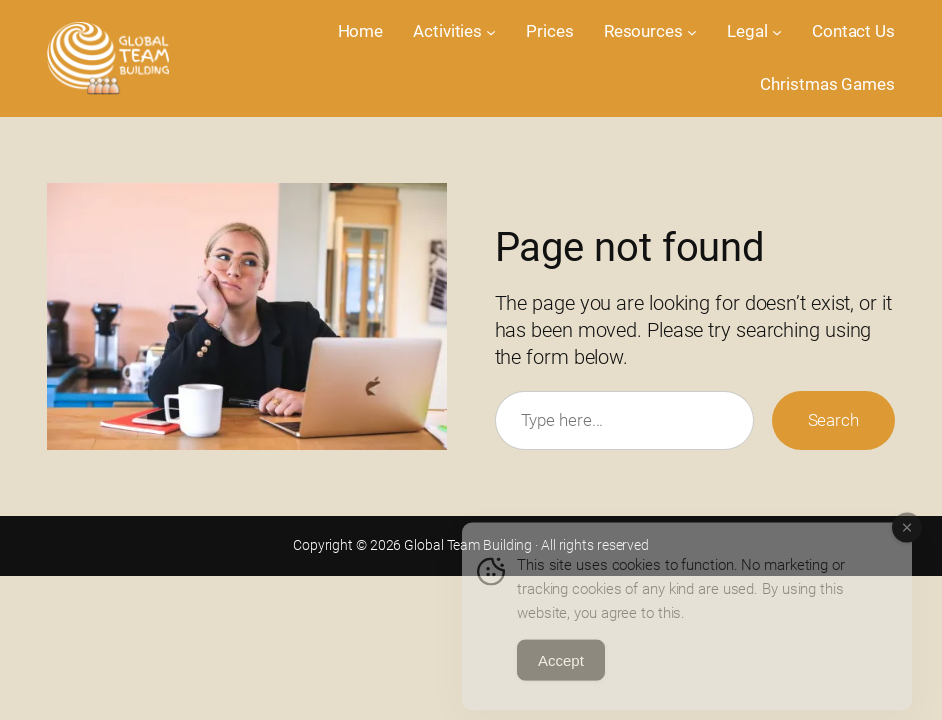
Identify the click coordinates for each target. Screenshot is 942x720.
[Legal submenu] (777, 32)
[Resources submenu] (692, 32)
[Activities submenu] (491, 32)
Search (833, 420)
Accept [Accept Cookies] (561, 671)
